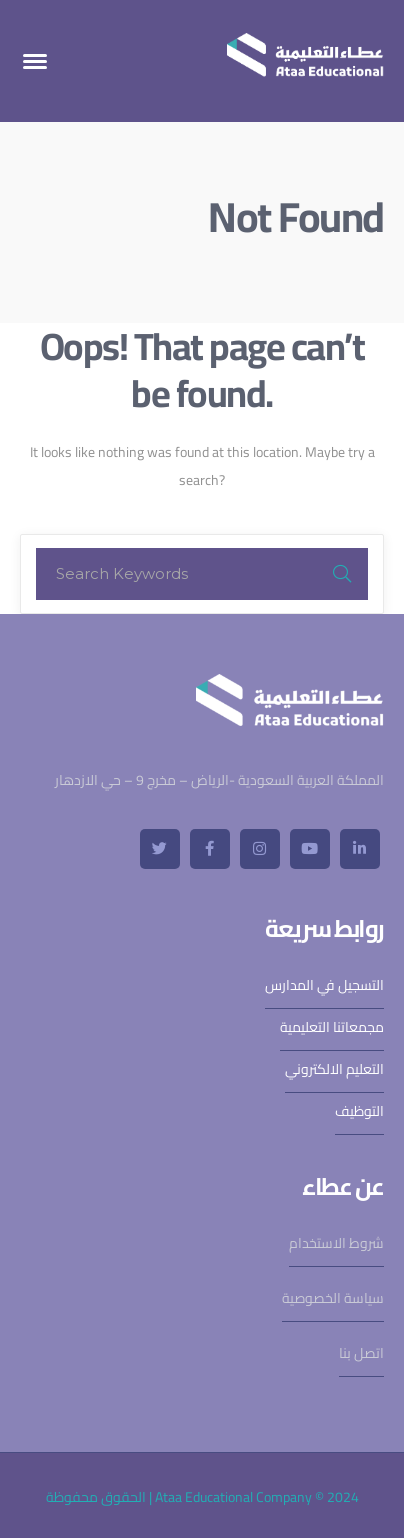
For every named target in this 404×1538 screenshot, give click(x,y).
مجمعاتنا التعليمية (332, 1027)
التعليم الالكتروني (334, 1069)
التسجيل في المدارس (324, 985)
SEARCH (342, 574)
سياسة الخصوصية (333, 1298)
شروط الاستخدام (336, 1243)
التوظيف (359, 1111)
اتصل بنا (361, 1353)
